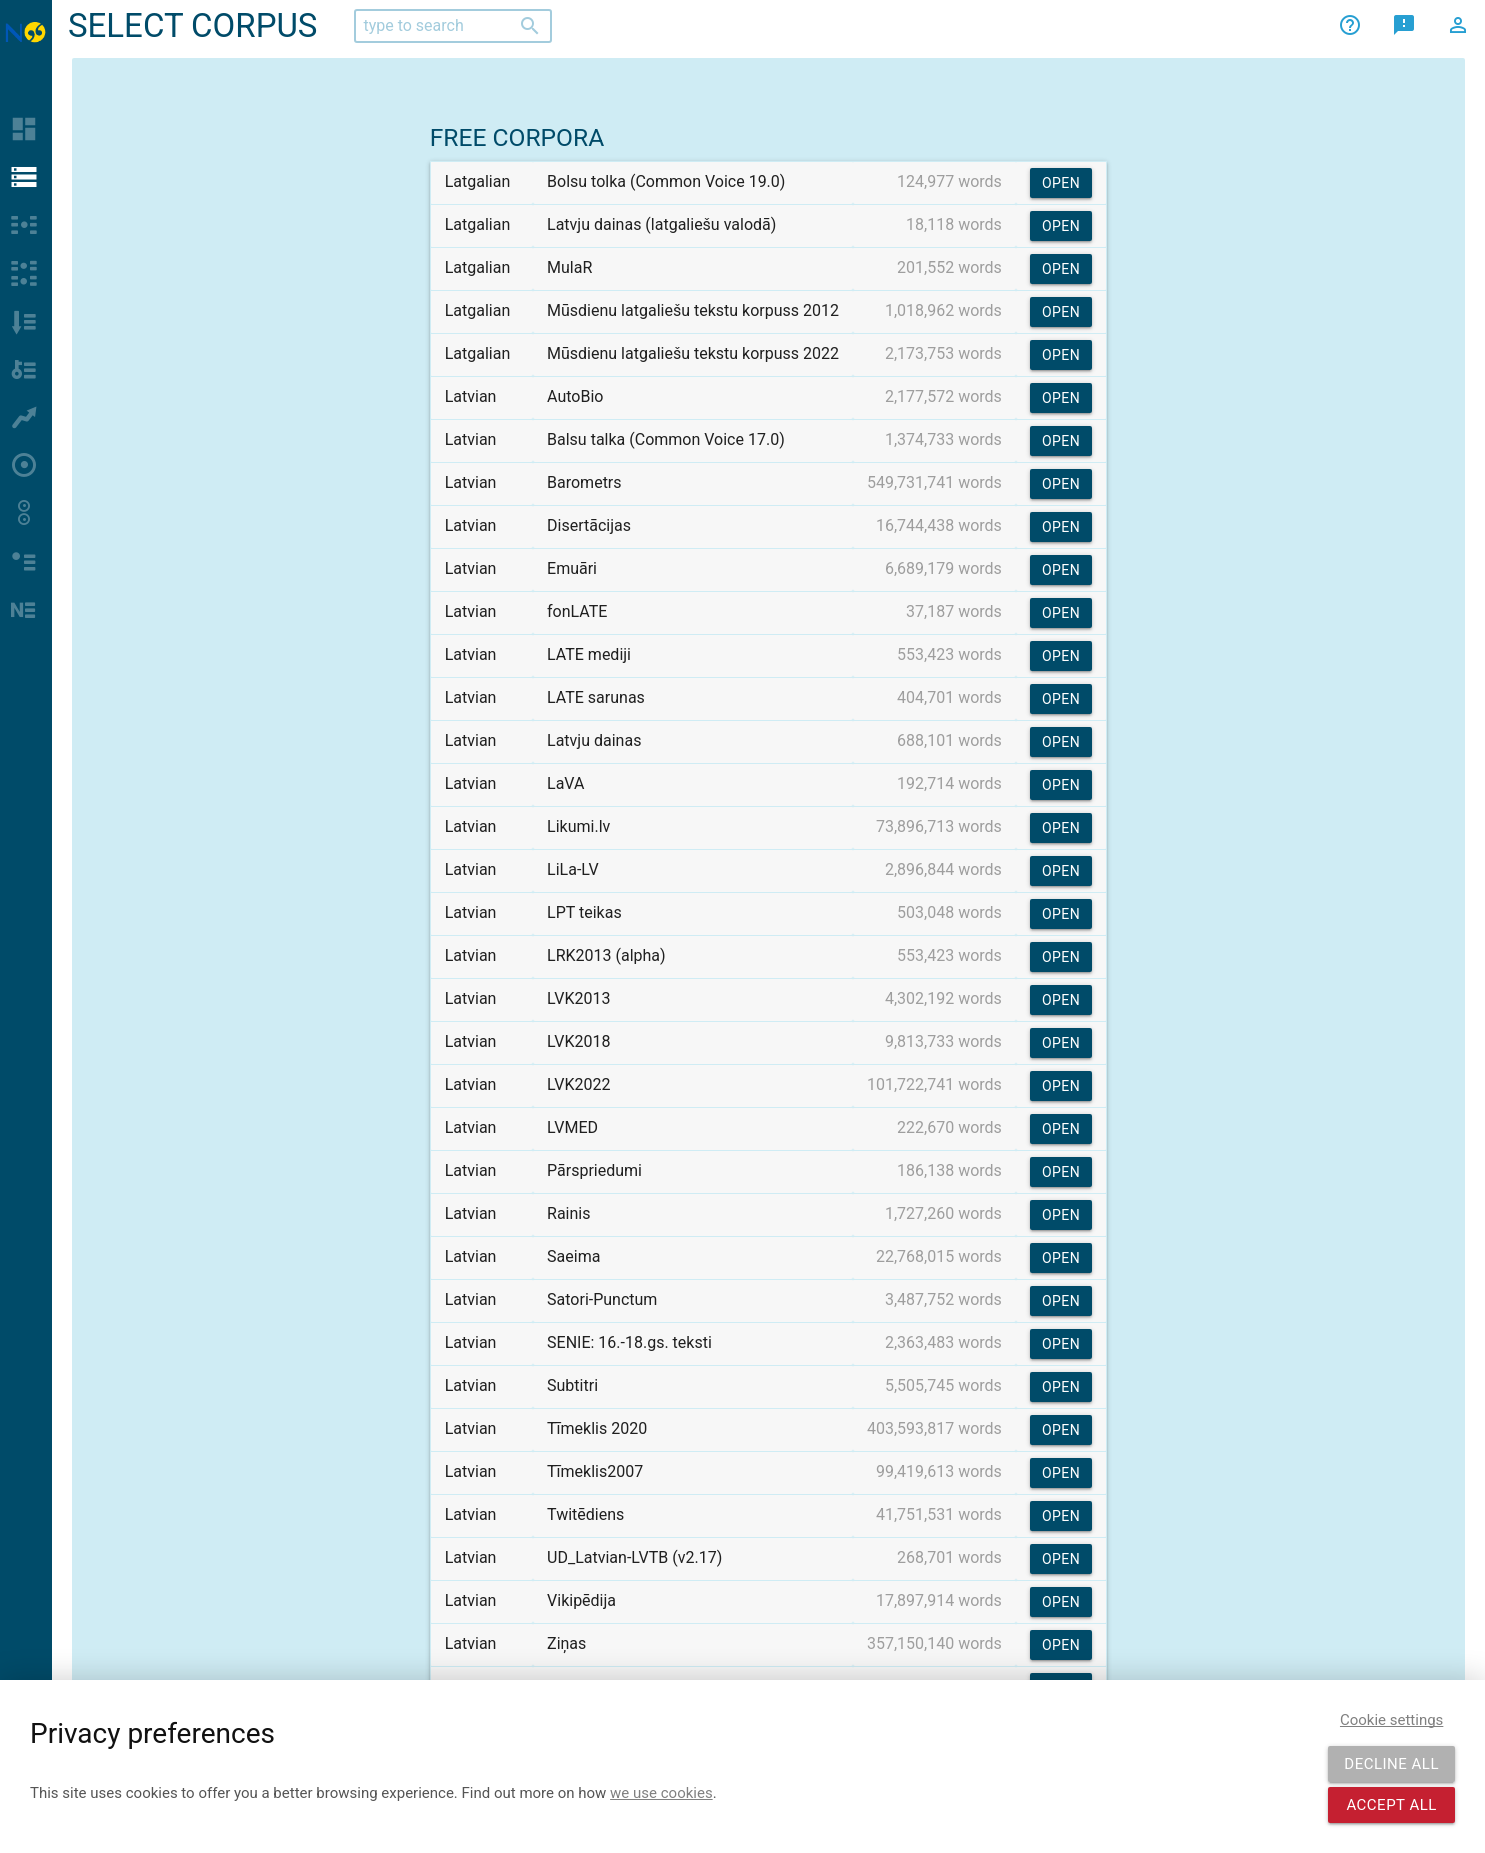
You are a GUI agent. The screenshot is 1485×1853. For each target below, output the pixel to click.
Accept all (1391, 1805)
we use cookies (661, 1793)
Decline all (1391, 1764)
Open (1061, 183)
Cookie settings (1391, 1720)
